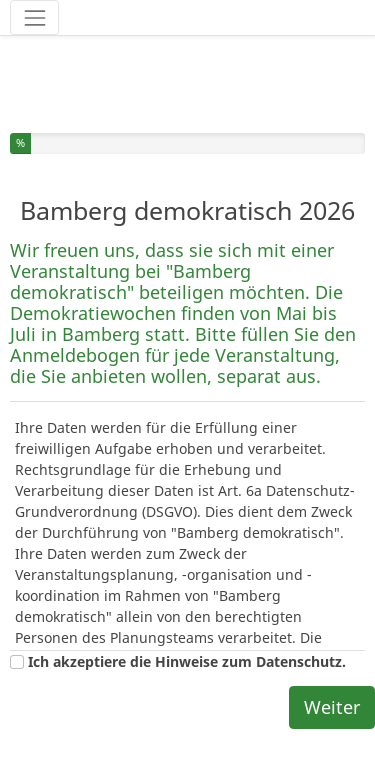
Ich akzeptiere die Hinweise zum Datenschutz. (187, 661)
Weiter (332, 707)
